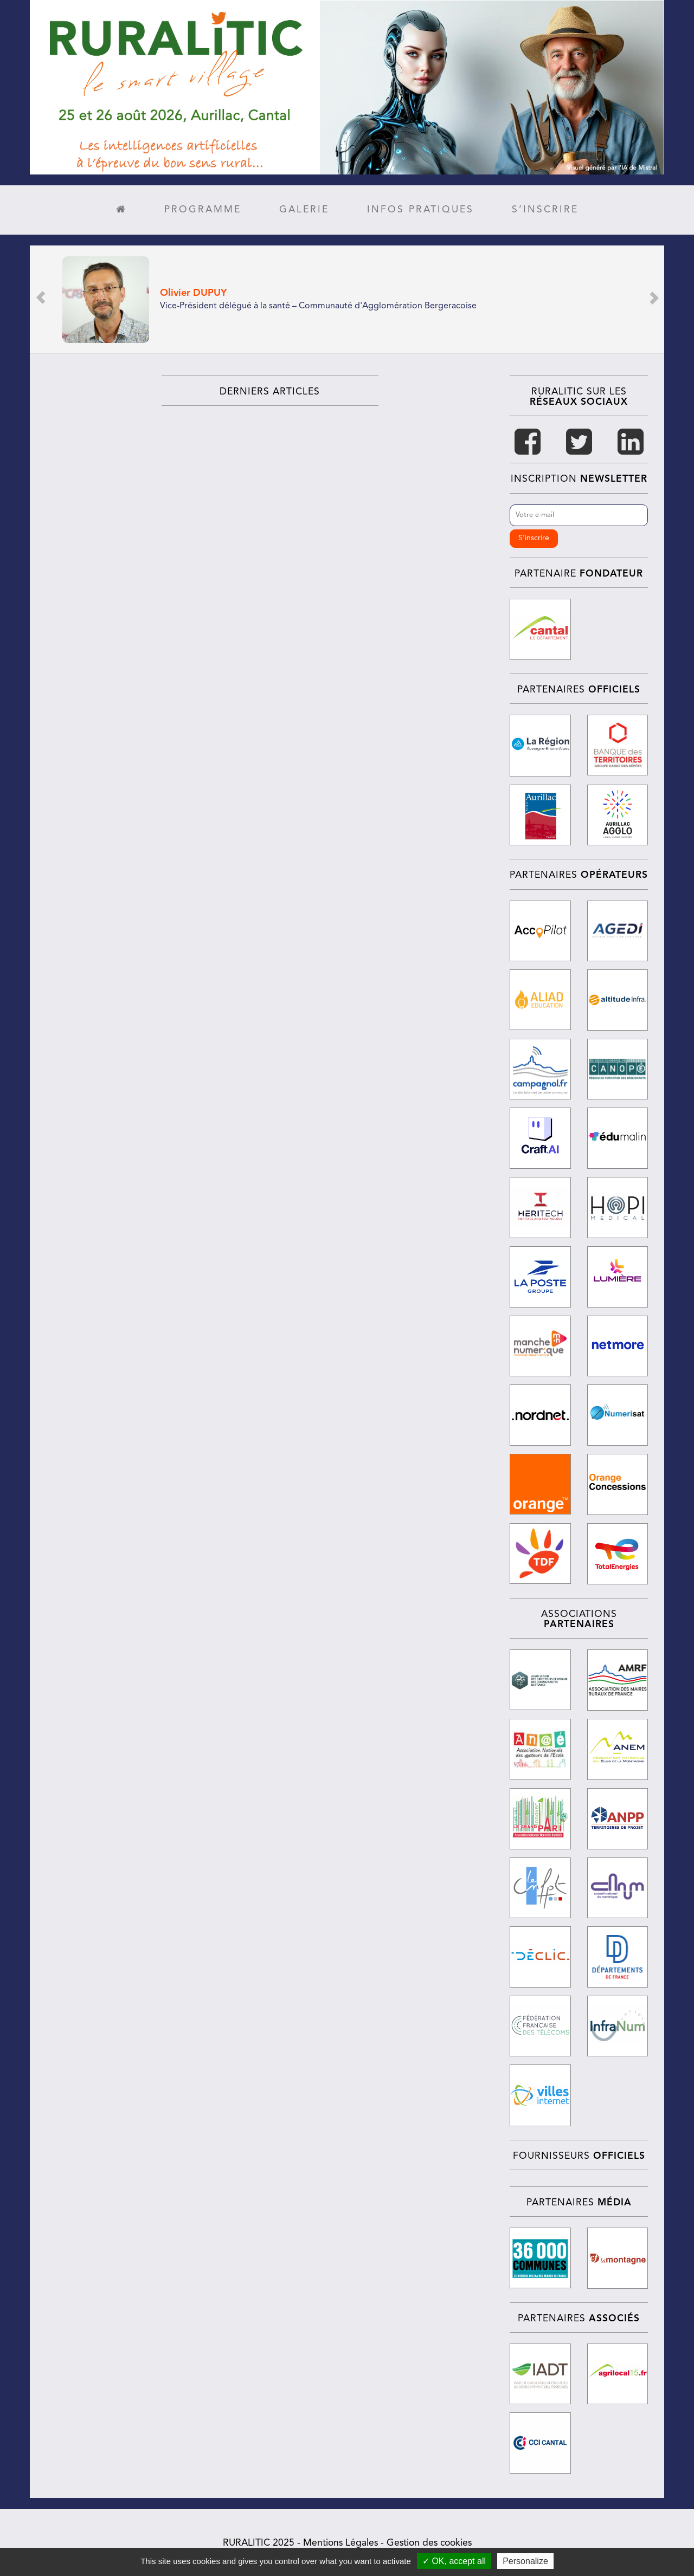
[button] (41, 299)
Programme (202, 210)
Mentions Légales (340, 2541)
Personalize (525, 2561)
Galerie (304, 210)
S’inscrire (545, 210)
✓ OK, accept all (454, 2561)
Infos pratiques (420, 210)
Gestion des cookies (429, 2541)
